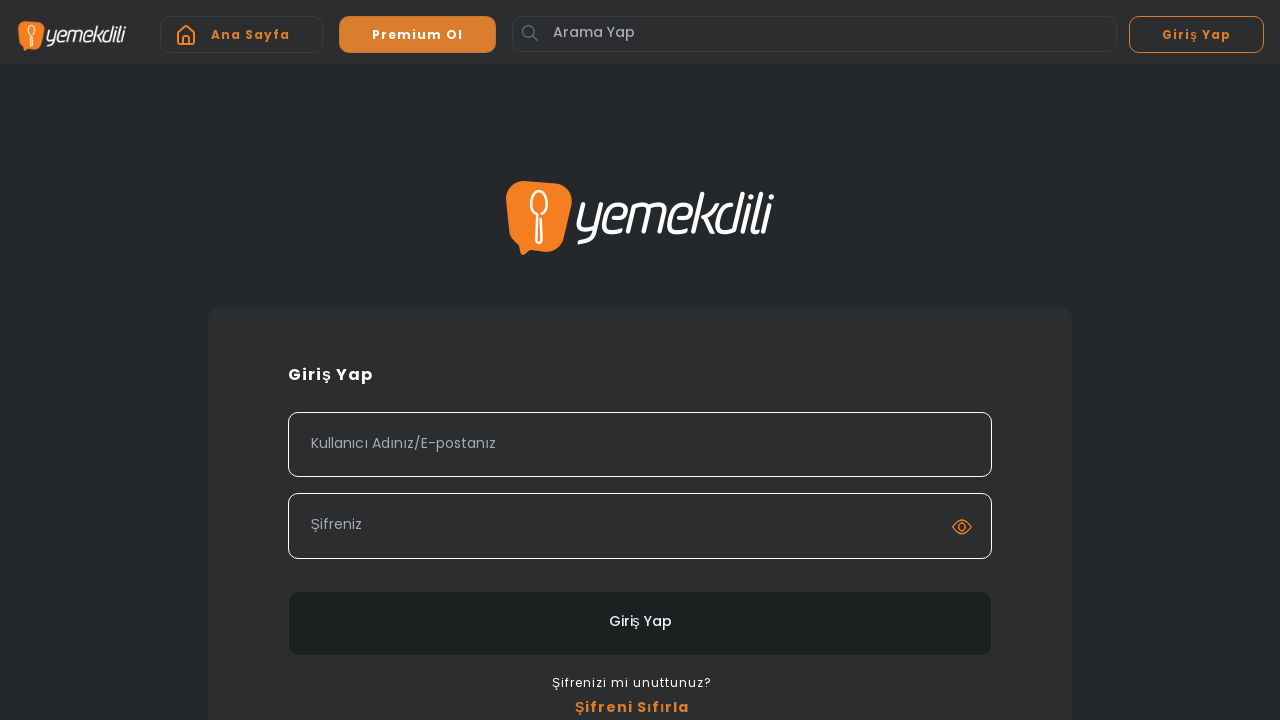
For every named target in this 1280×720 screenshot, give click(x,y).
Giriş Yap (640, 622)
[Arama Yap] (814, 34)
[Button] (530, 33)
